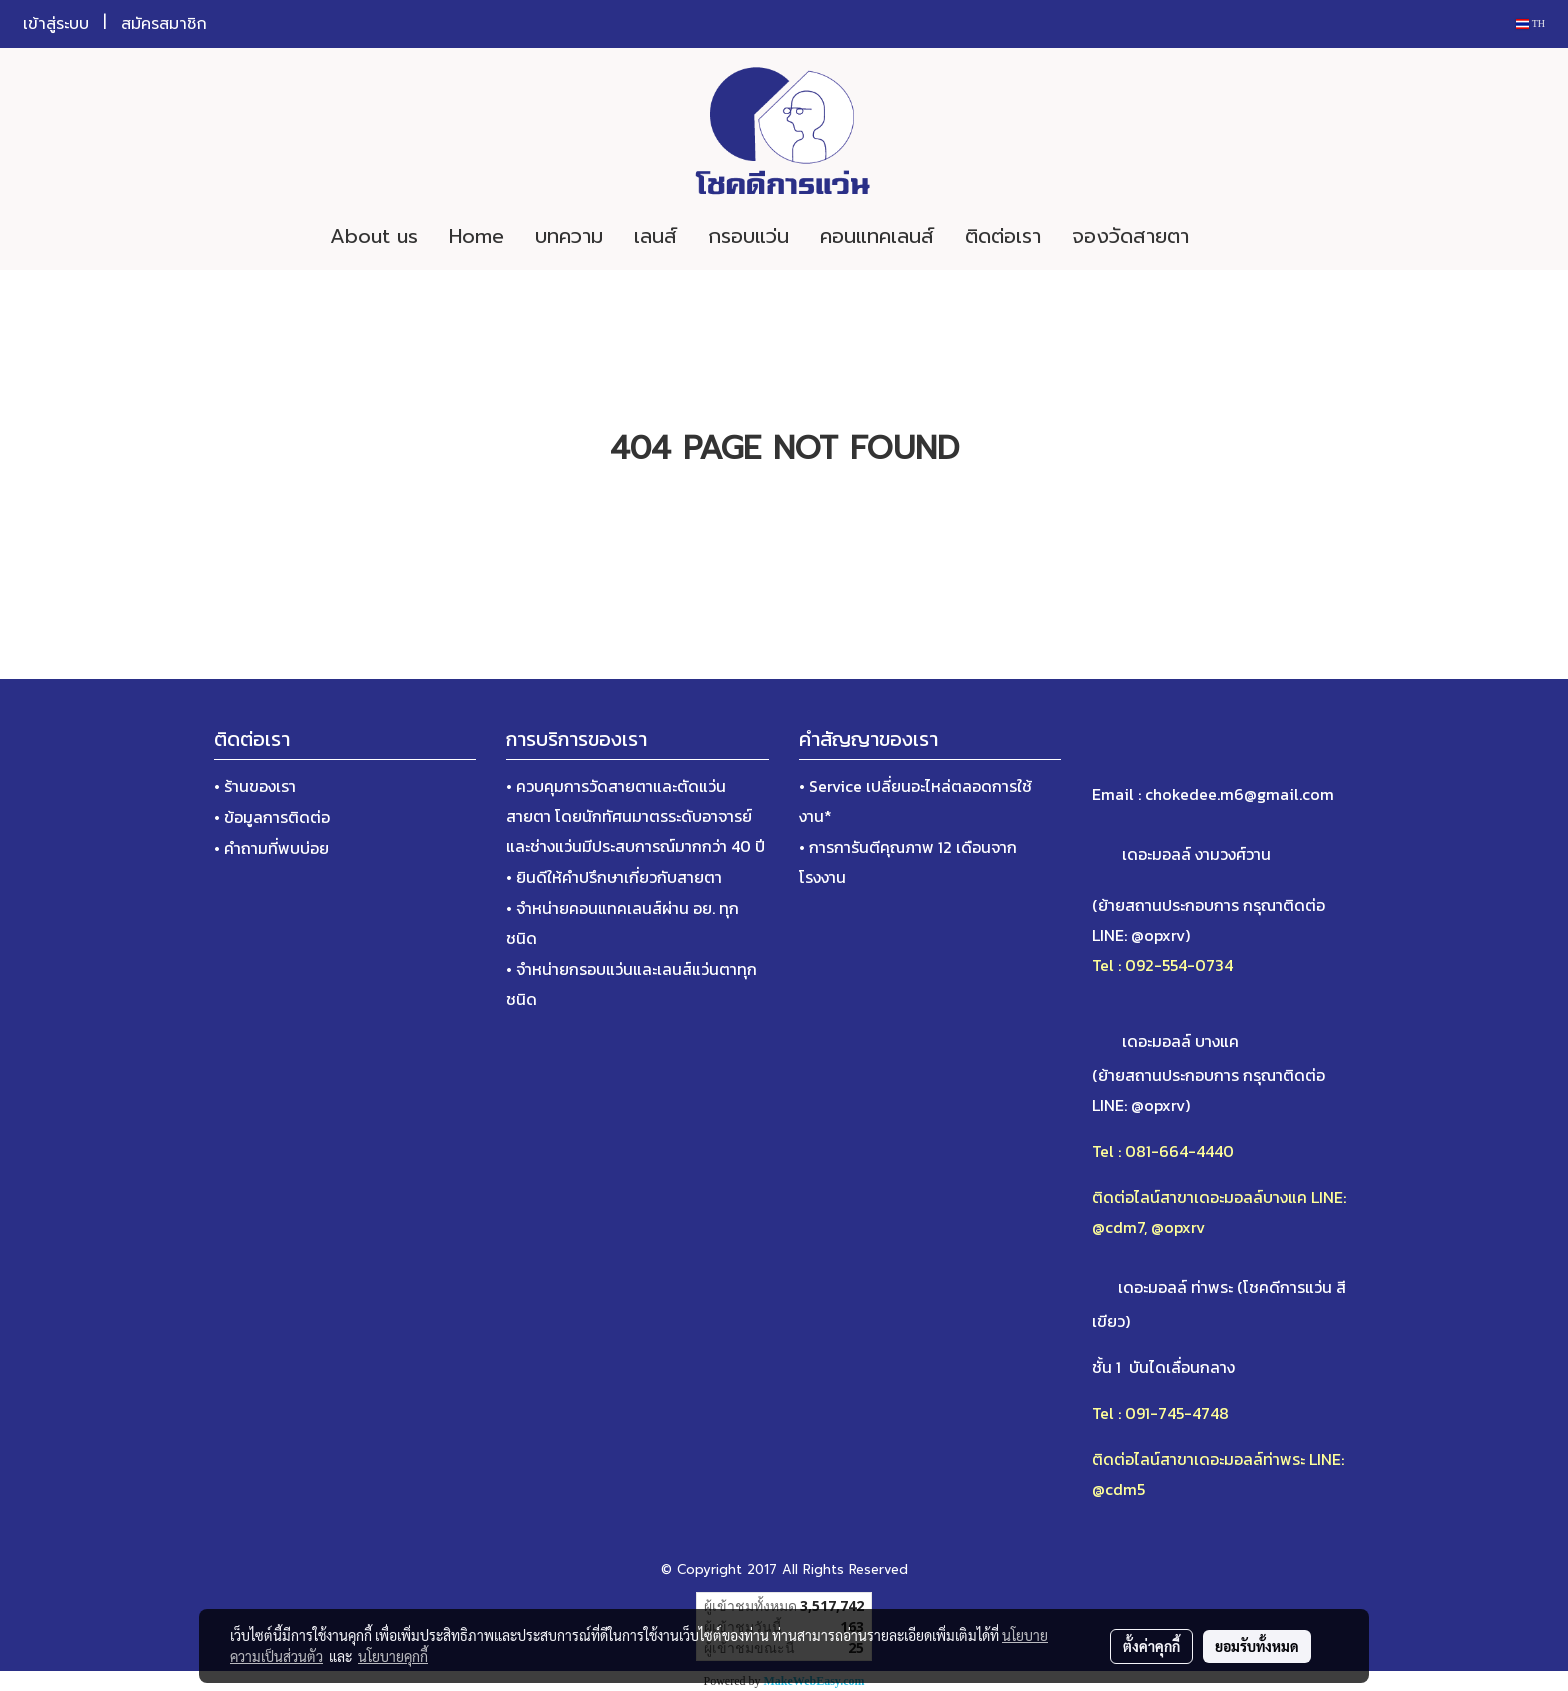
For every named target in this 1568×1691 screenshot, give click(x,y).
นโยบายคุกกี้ (393, 1656)
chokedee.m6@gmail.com (1239, 794)
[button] (1234, 236)
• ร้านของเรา (255, 786)
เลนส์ (655, 236)
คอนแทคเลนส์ (877, 236)
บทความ (569, 236)
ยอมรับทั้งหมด (1257, 1646)
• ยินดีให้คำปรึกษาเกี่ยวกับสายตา (614, 877)
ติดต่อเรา (1003, 236)
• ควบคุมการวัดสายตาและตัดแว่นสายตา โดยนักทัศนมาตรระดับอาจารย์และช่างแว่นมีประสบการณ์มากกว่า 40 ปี (635, 816)
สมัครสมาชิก (164, 24)
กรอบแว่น (748, 236)
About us (374, 236)
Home (476, 236)
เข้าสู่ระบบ (56, 24)
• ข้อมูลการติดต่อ (272, 817)
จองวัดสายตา (1130, 236)
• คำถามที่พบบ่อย (271, 848)
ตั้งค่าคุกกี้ (1151, 1646)
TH (1530, 23)
